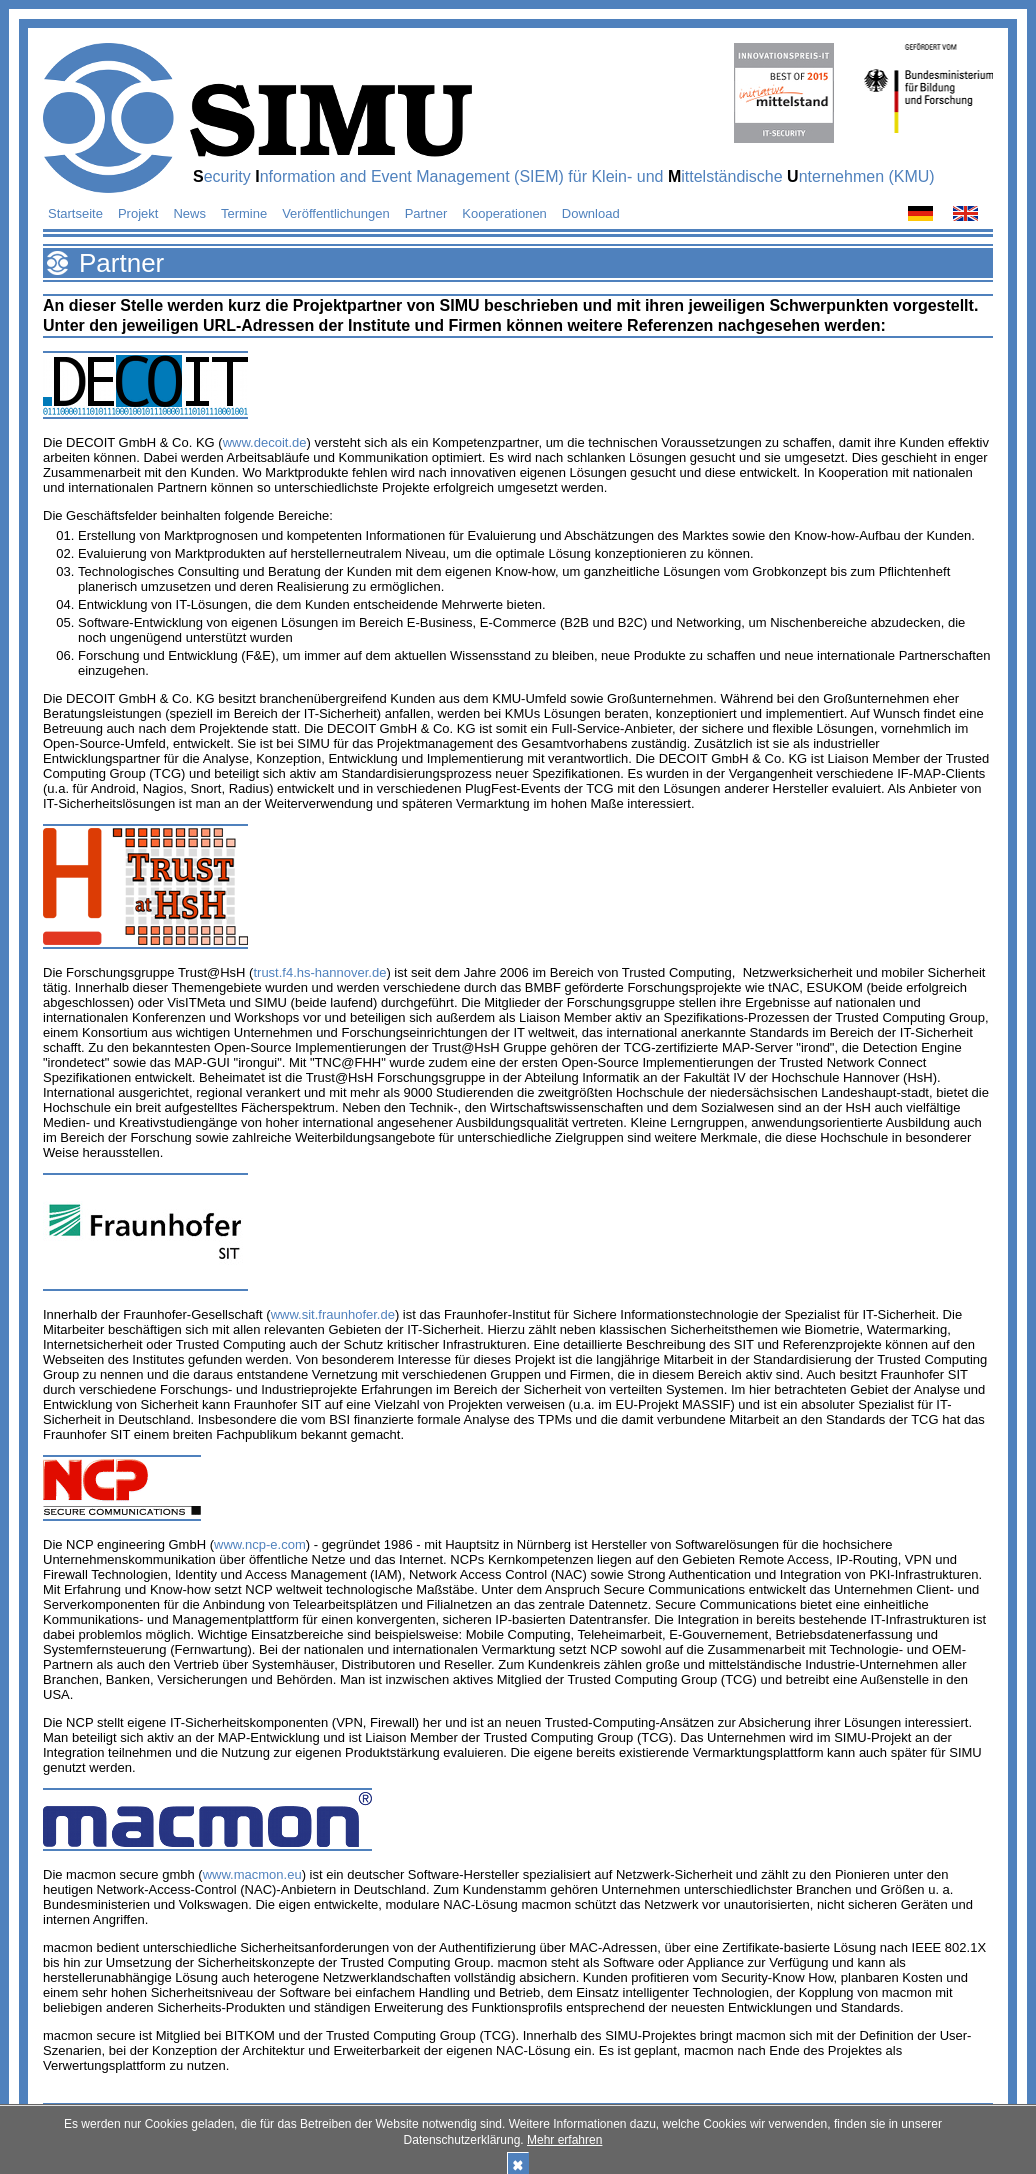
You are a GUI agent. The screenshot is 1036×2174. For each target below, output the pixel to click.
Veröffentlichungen (335, 213)
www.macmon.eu (252, 1874)
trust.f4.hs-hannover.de (319, 972)
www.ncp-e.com (260, 1544)
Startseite (75, 213)
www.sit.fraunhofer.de (333, 1314)
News (189, 213)
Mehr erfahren (564, 2140)
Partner (426, 213)
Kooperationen (504, 213)
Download (591, 213)
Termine (244, 213)
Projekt (138, 213)
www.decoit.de (265, 442)
